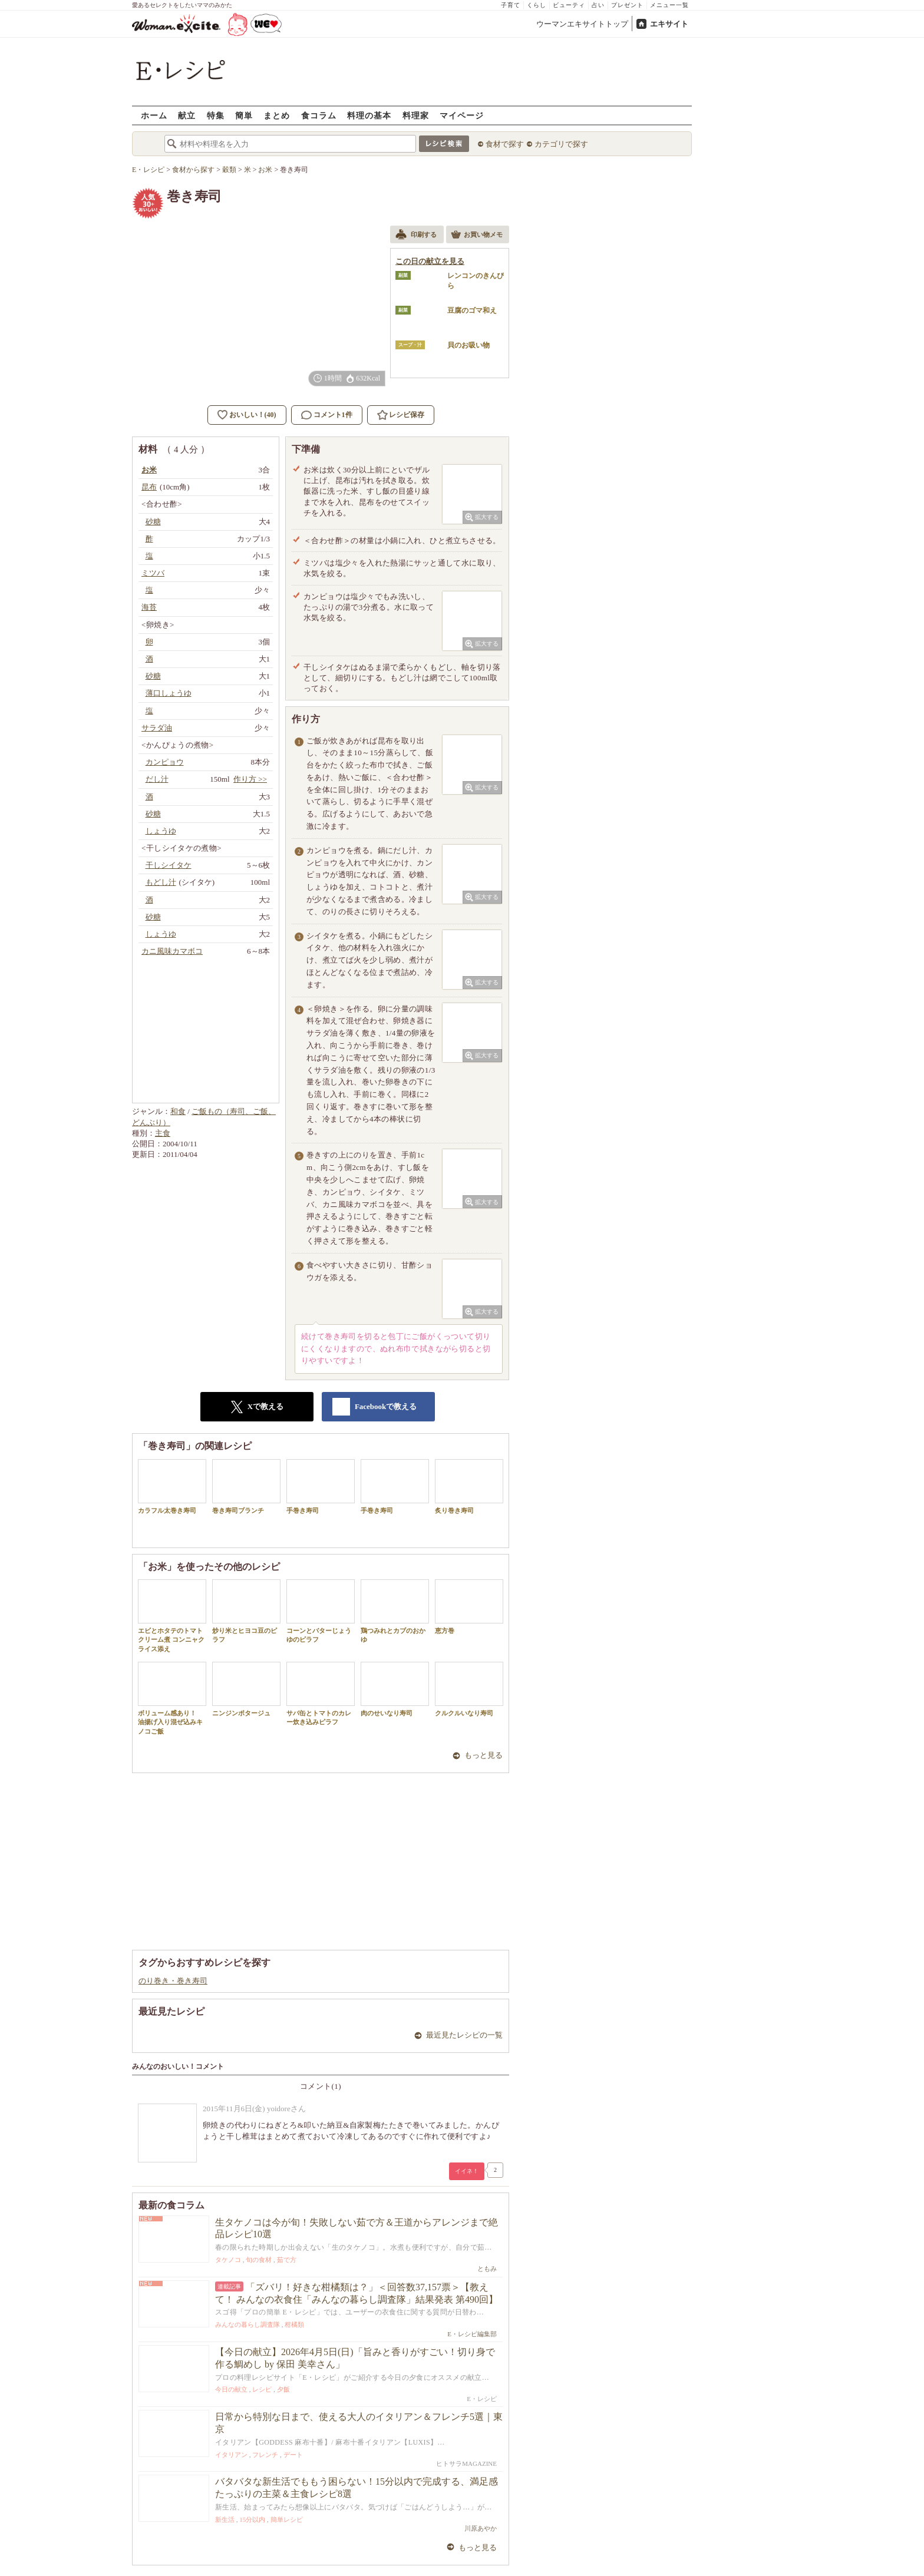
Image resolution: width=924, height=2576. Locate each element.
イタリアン (231, 2454)
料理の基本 (369, 115)
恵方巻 (469, 1606)
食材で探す (505, 144)
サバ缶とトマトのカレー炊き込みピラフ (320, 1693)
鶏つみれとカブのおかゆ (395, 1611)
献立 (187, 115)
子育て (510, 5)
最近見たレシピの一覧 (464, 2035)
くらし (536, 5)
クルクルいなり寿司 (469, 1689)
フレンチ (265, 2454)
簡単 (244, 115)
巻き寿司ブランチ (246, 1486)
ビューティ (569, 5)
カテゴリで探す (561, 144)
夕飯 (283, 2389)
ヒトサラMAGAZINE (466, 2463)
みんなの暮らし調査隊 (247, 2324)
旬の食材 (259, 2259)
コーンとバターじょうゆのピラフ (320, 1611)
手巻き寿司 (320, 1486)
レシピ (262, 2389)
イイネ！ (466, 2171)
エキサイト (669, 23)
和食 (178, 1111)
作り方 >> (250, 779)
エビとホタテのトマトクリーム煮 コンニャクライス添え (172, 1615)
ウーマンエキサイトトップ (582, 23)
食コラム (318, 115)
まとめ (276, 115)
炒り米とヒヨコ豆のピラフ (246, 1611)
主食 (162, 1133)
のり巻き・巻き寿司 (172, 1980)
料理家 (415, 115)
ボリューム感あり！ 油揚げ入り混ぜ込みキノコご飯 (172, 1698)
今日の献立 (231, 2389)
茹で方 (286, 2259)
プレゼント (627, 5)
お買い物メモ (477, 235)
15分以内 (252, 2519)
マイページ (462, 115)
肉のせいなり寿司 (395, 1689)
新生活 (225, 2519)
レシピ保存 (406, 415)
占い (598, 5)
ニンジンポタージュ (246, 1689)
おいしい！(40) (252, 415)
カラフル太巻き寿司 (172, 1486)
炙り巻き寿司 (469, 1486)
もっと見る (483, 1755)
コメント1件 (326, 415)
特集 (216, 115)
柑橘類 (294, 2324)
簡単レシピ (286, 2519)
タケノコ (228, 2259)
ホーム (154, 115)
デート (293, 2454)
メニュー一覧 (669, 5)
